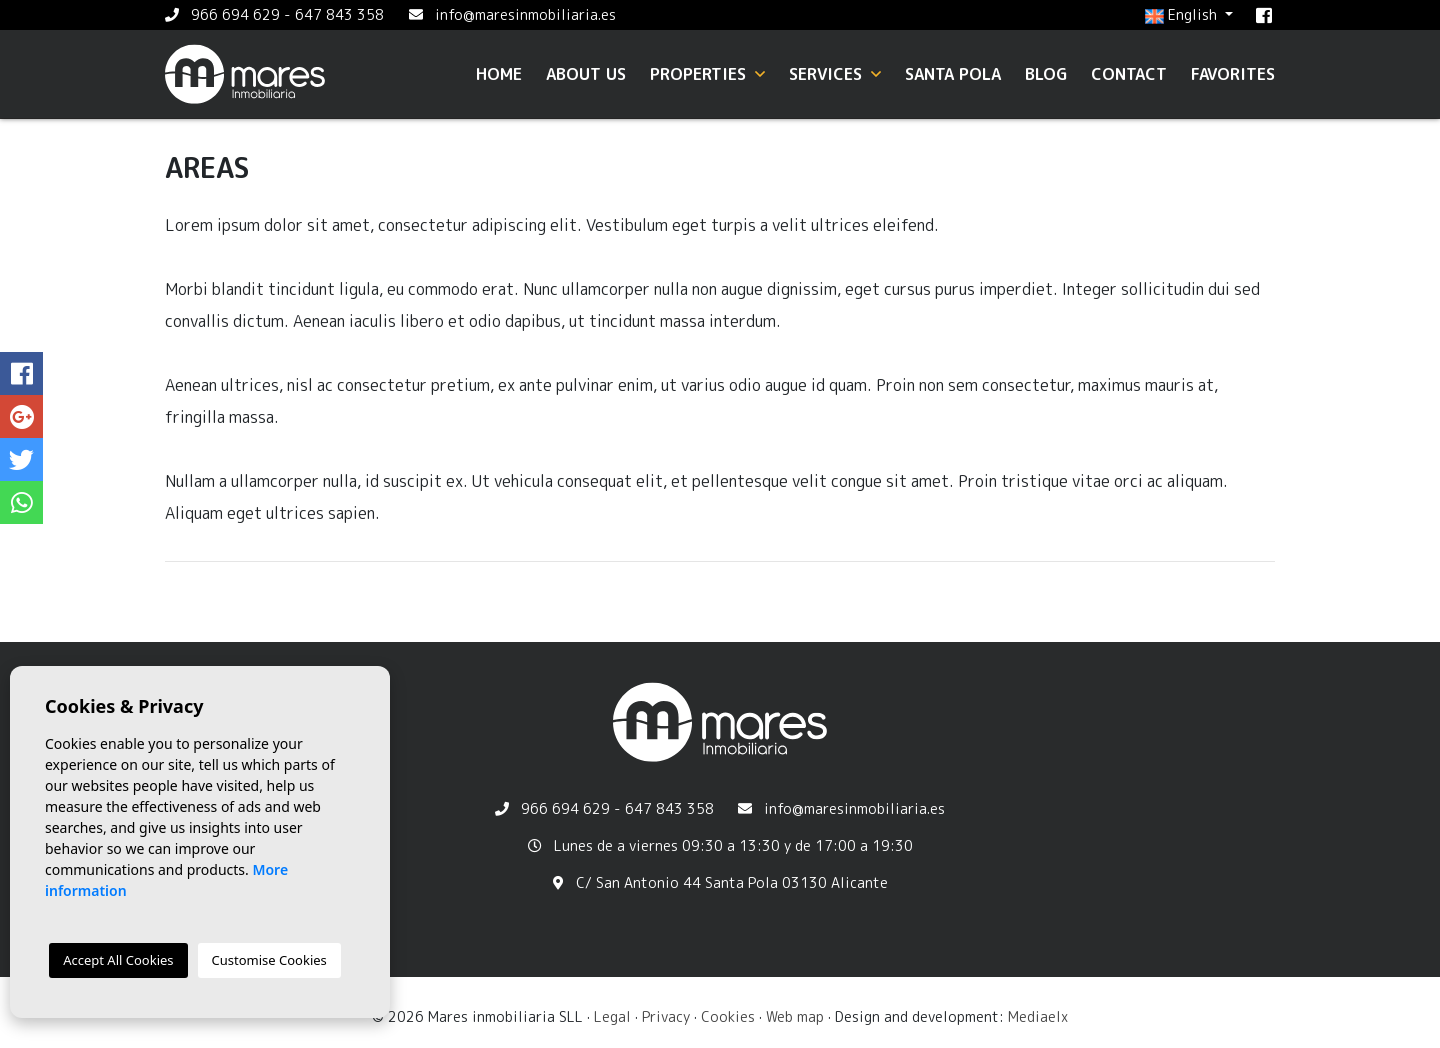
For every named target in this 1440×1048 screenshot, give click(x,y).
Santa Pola (953, 74)
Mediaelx (1038, 1016)
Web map (795, 1016)
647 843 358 (339, 14)
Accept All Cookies (118, 960)
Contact (1129, 74)
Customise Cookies (269, 960)
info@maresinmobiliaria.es (525, 14)
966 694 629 (235, 14)
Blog (1046, 74)
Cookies (728, 1016)
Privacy (666, 1016)
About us (586, 74)
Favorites (1233, 74)
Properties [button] (707, 74)
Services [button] (835, 74)
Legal (612, 1016)
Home (499, 74)
